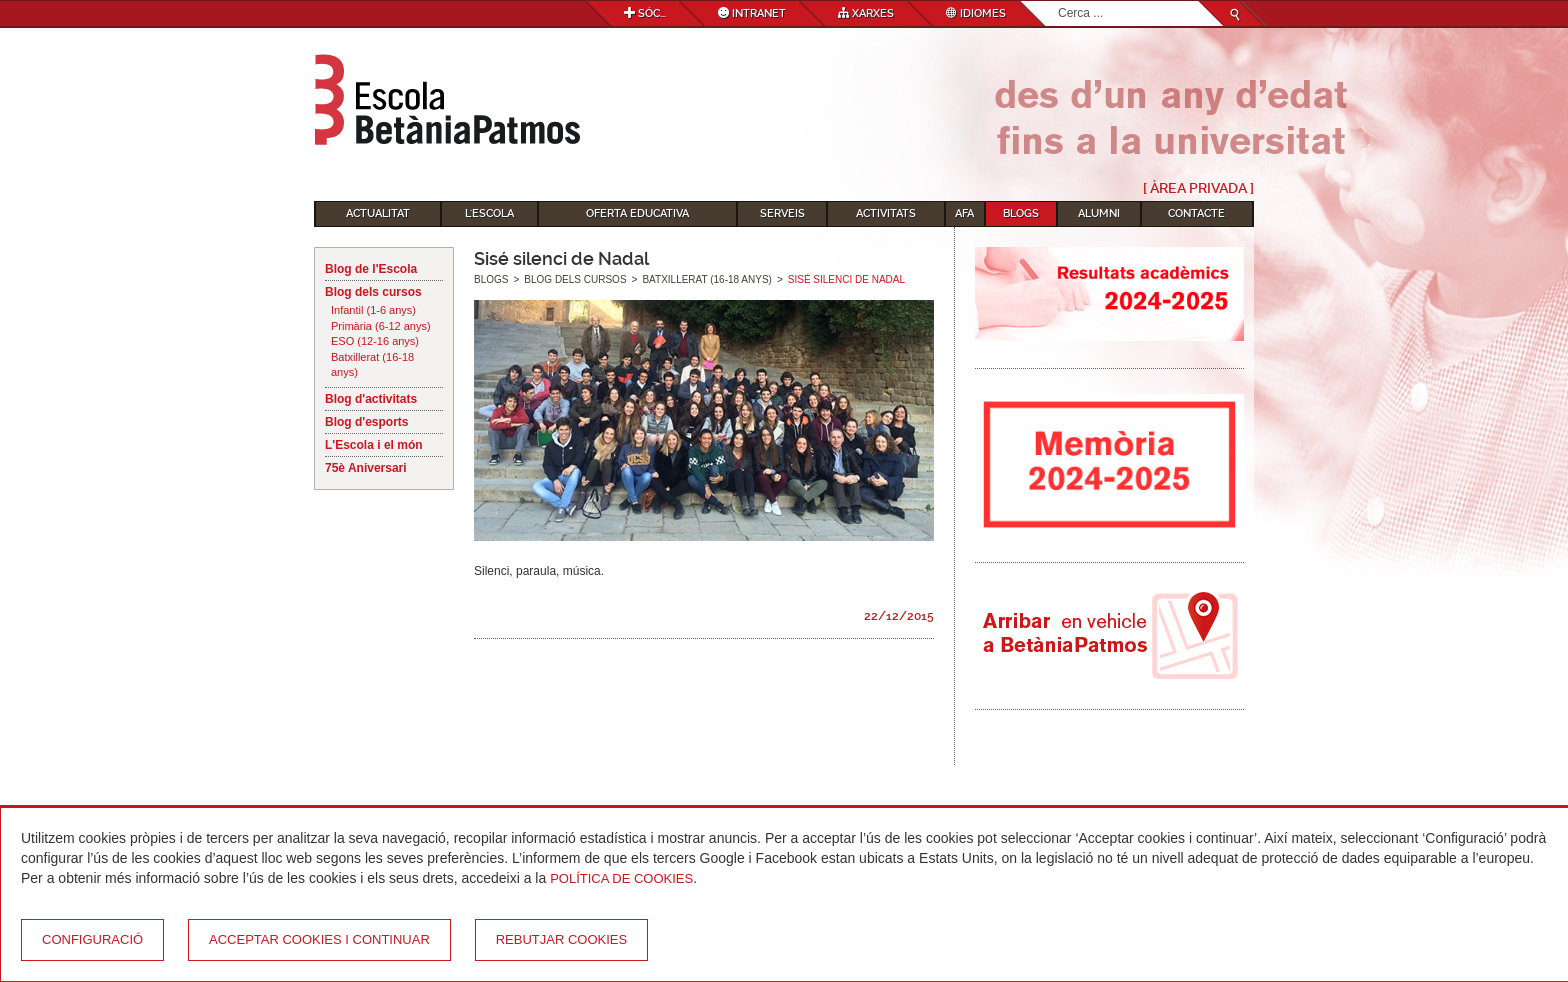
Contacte (1196, 213)
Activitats (886, 213)
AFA (964, 213)
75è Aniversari (366, 468)
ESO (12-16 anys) (375, 341)
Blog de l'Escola (371, 269)
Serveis (782, 213)
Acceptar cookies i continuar (319, 939)
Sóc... (645, 13)
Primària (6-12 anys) (381, 326)
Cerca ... (1058, 1)
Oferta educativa (637, 213)
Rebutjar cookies (561, 939)
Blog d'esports (367, 422)
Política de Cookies (621, 878)
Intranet (752, 13)
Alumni (1099, 213)
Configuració (92, 939)
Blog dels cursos (373, 292)
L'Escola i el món (374, 445)
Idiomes (976, 13)
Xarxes (866, 13)
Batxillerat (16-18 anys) (372, 365)
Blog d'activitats (371, 399)
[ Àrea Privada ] (1198, 188)
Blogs (1021, 213)
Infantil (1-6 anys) (373, 310)
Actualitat (378, 213)
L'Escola (489, 213)
